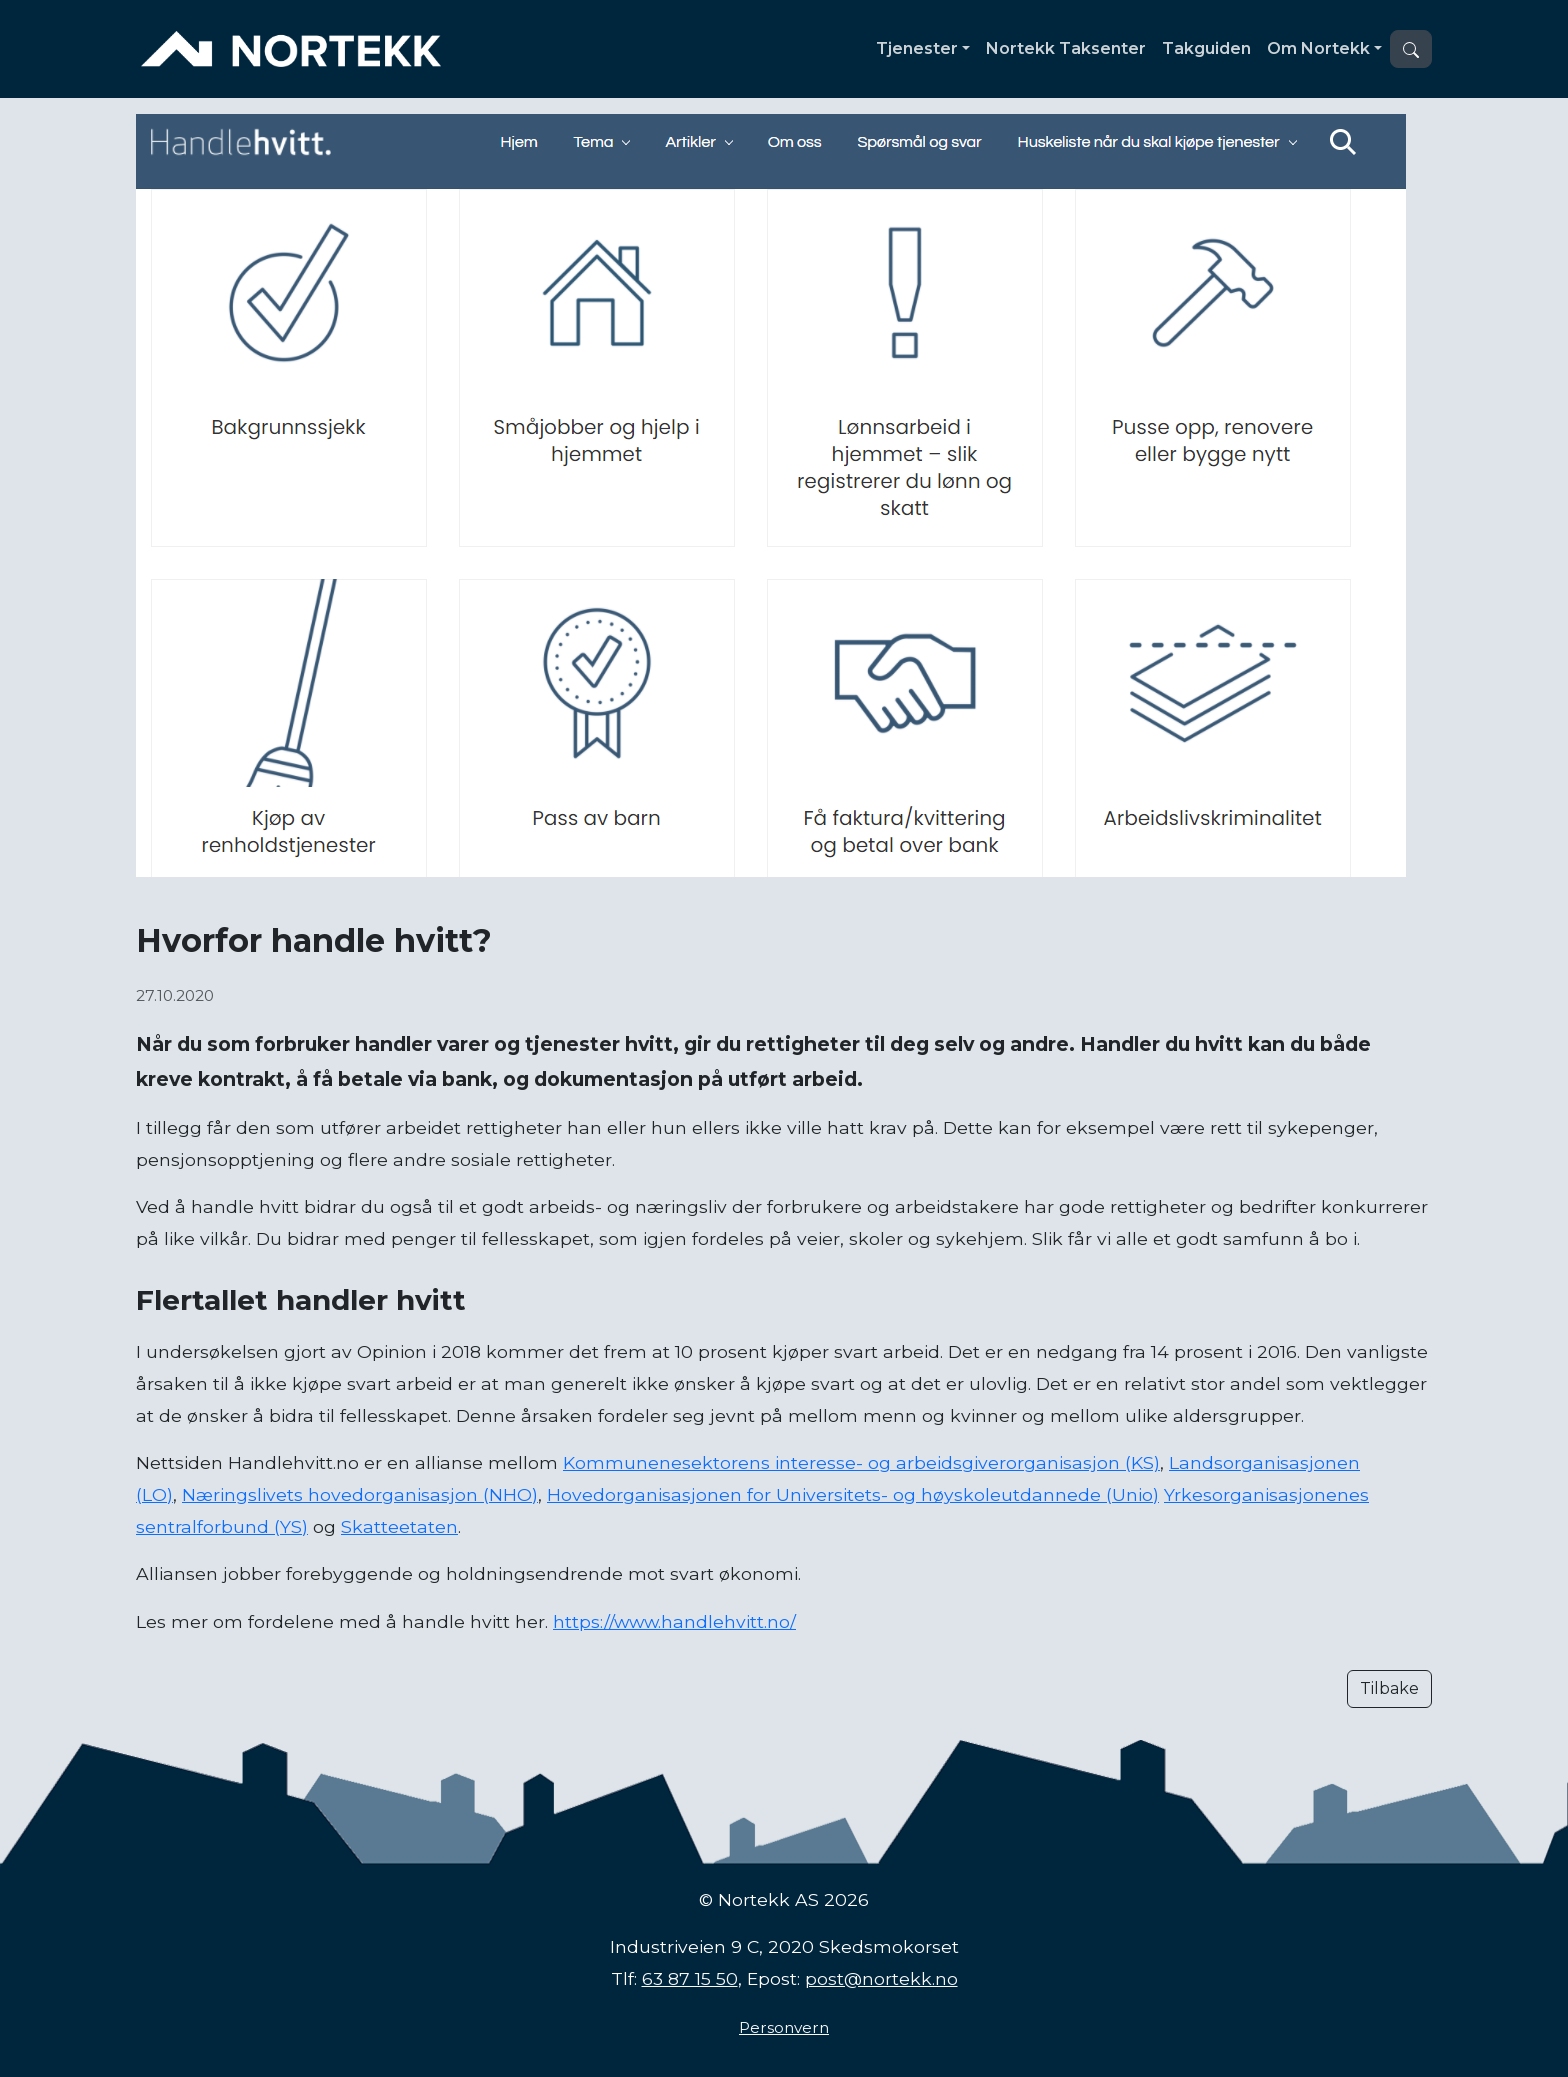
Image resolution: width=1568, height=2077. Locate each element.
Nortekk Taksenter (1066, 48)
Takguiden (1206, 48)
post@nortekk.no (881, 1978)
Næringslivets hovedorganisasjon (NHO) (360, 1494)
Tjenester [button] (917, 48)
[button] (1411, 49)
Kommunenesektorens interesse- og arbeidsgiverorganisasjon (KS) (861, 1462)
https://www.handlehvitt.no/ (674, 1621)
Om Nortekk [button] (1318, 48)
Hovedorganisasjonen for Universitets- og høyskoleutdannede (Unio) (853, 1494)
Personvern (784, 2027)
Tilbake (1389, 1688)
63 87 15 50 (690, 1978)
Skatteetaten (399, 1526)
